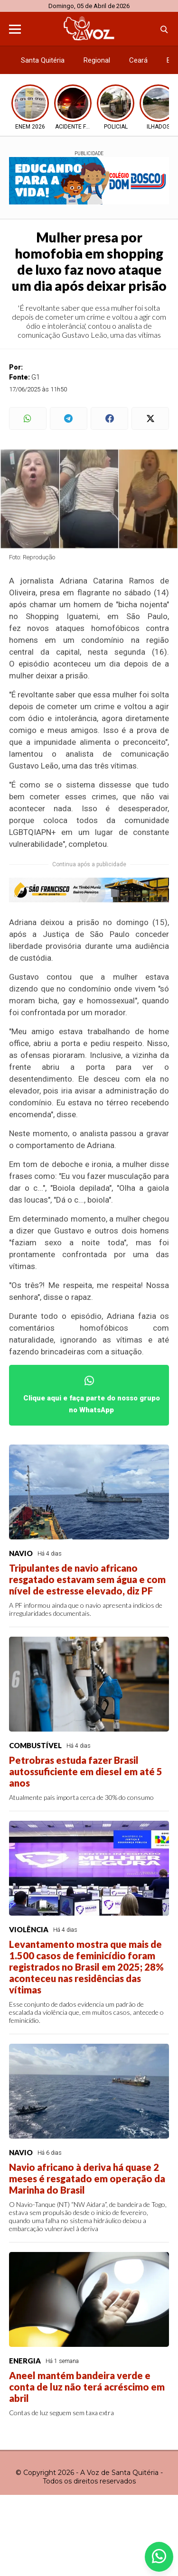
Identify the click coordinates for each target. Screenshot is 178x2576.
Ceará (138, 60)
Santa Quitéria (43, 60)
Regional (97, 60)
